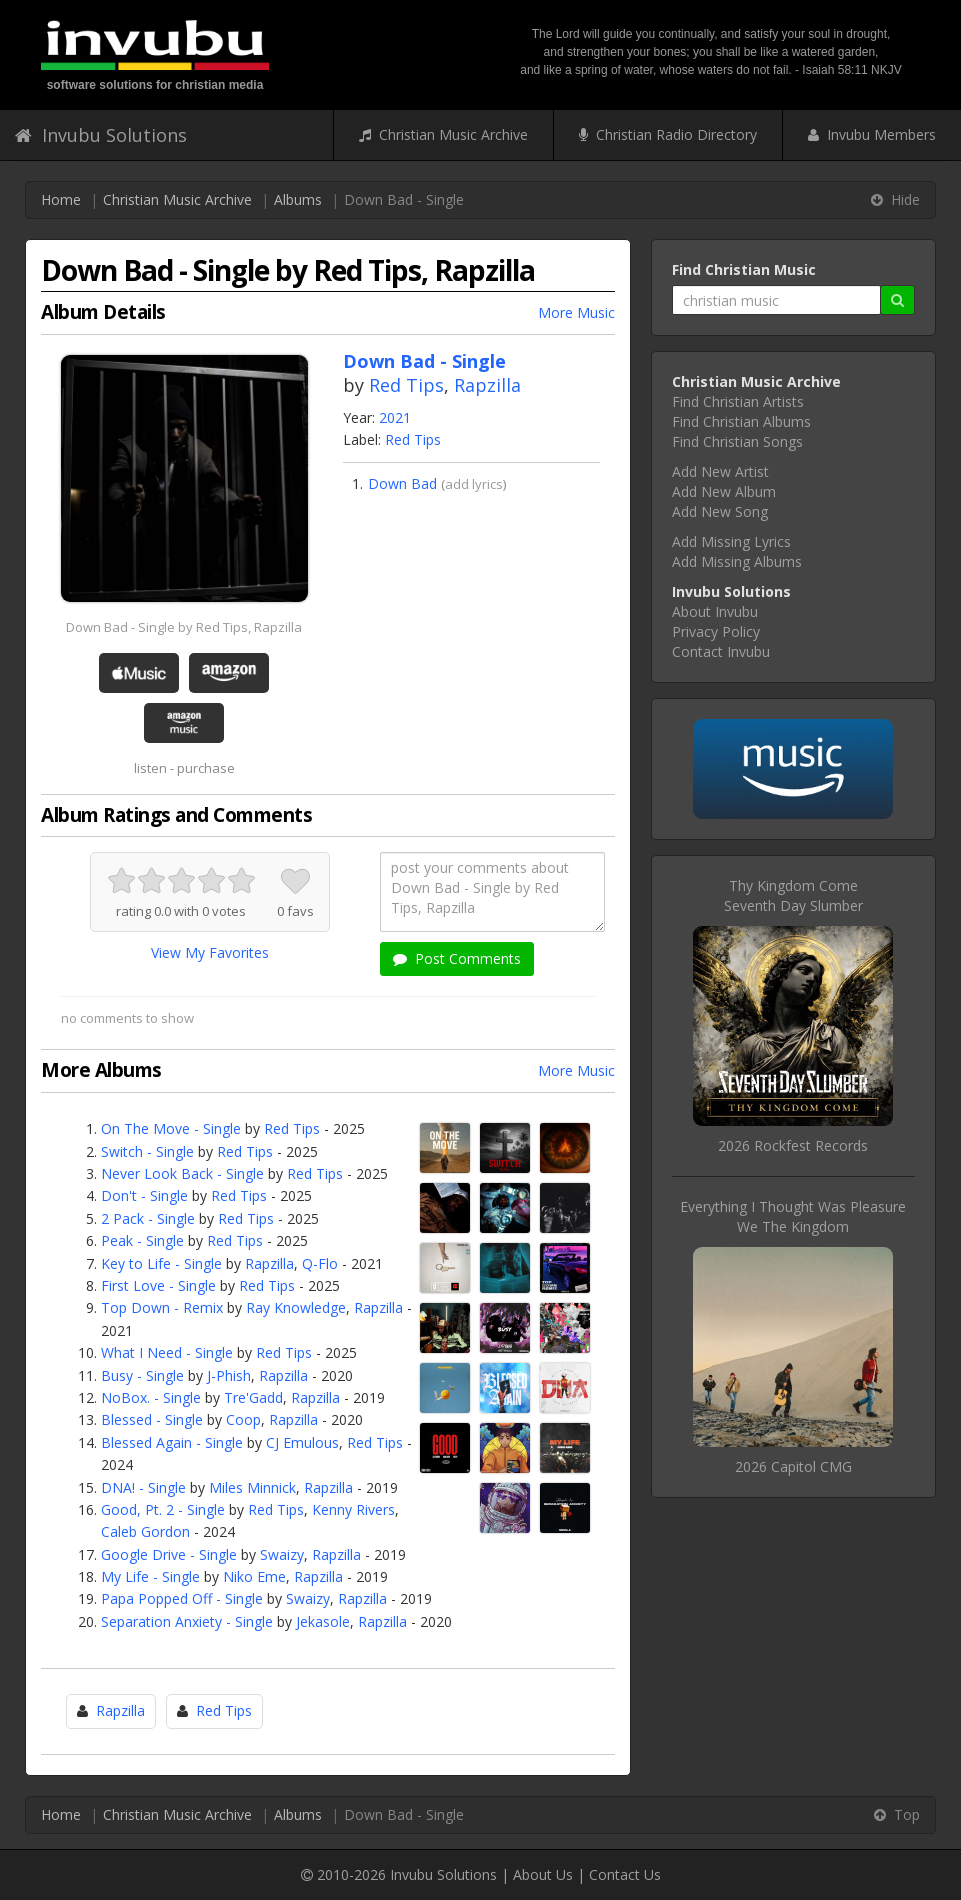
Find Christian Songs (737, 441)
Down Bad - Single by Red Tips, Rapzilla (184, 627)
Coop (243, 1419)
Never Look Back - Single (182, 1173)
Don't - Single (144, 1195)
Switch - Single (147, 1151)
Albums (298, 199)
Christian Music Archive (443, 134)
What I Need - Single (167, 1352)
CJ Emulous (302, 1442)
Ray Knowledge (296, 1307)
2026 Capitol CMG (793, 1466)
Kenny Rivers (353, 1509)
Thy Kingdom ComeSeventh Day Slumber (793, 895)
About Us (543, 1874)
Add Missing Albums (737, 561)
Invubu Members (872, 134)
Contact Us (625, 1874)
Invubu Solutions (101, 135)
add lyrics (474, 484)
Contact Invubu (721, 651)
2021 (395, 417)
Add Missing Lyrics (731, 541)
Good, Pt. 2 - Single (163, 1509)
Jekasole (323, 1621)
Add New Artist (720, 471)
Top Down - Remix (162, 1307)
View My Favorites (210, 952)
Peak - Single (142, 1240)
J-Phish (229, 1375)
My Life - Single (150, 1576)
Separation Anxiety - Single (187, 1621)
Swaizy (282, 1554)
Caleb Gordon (145, 1531)
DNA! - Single (143, 1487)
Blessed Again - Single (172, 1442)
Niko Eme (254, 1576)
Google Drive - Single (169, 1554)
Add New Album (724, 491)
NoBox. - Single (151, 1397)
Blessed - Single (152, 1419)
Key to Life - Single (161, 1263)
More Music (576, 312)
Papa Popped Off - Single (182, 1598)
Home (61, 199)
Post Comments (457, 958)
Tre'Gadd (253, 1397)
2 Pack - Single (148, 1218)
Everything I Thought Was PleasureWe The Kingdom (793, 1216)
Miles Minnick (252, 1487)
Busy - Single (142, 1375)
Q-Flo (320, 1263)
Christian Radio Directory (668, 134)
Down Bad (402, 483)
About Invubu (715, 611)
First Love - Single (158, 1285)
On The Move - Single (171, 1128)
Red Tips (406, 385)
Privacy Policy (716, 631)
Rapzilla (487, 385)
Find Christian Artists (738, 401)
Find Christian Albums (741, 421)
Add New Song (720, 511)
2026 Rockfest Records (793, 1145)
